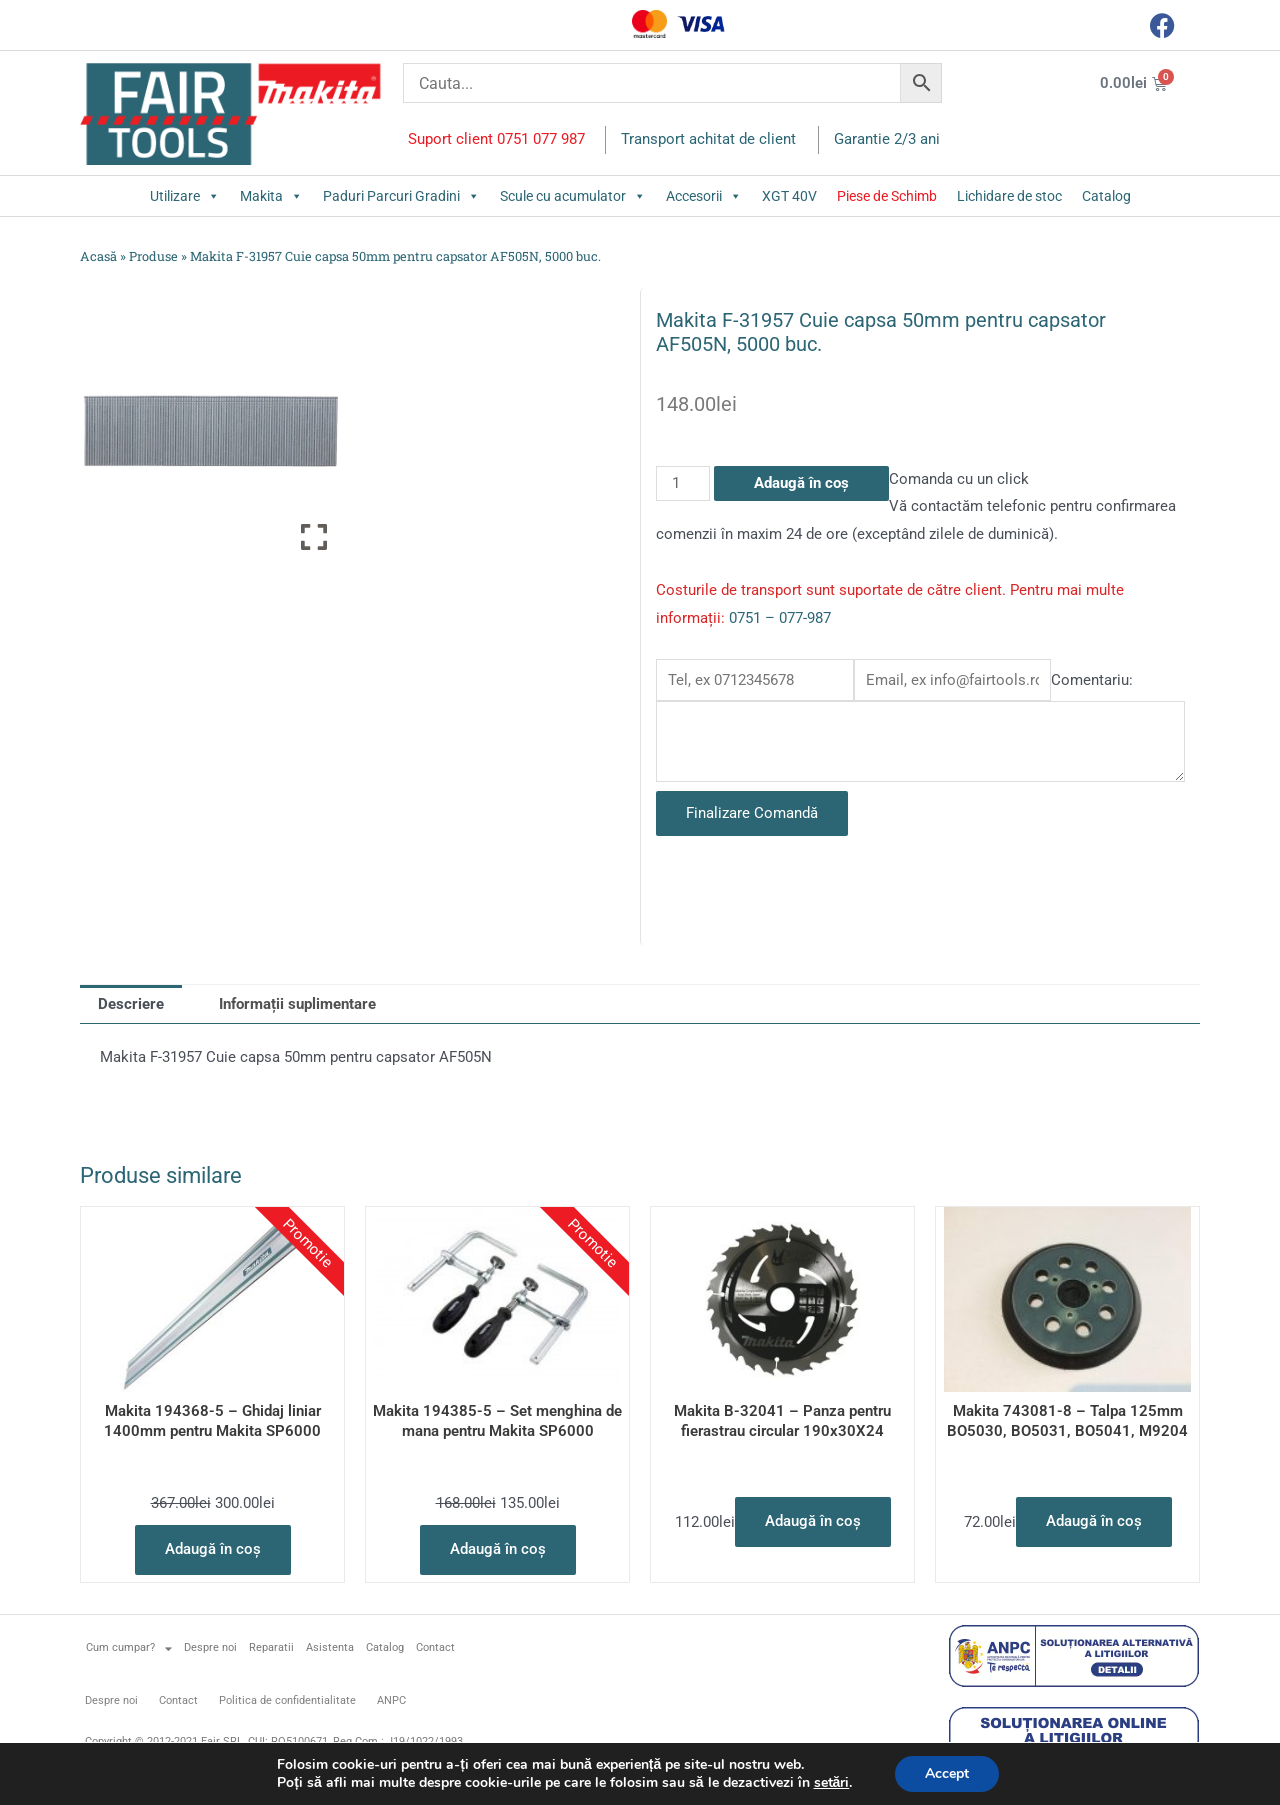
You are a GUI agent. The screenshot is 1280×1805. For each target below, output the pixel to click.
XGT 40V (789, 196)
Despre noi (210, 1647)
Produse (153, 256)
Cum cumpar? (129, 1648)
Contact (435, 1647)
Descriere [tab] (131, 1004)
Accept (947, 1773)
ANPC (391, 1700)
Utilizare (185, 196)
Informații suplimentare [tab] (297, 1004)
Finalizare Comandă (752, 813)
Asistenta (330, 1647)
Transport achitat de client (708, 139)
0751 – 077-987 (780, 618)
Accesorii (704, 196)
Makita (271, 196)
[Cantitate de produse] (683, 483)
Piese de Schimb (887, 196)
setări (832, 1783)
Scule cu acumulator (573, 196)
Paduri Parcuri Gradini (401, 196)
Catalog (1106, 196)
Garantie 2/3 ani (887, 139)
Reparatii (271, 1647)
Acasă (98, 256)
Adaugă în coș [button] (213, 1549)
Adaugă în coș (801, 483)
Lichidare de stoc (1009, 196)
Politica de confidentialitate (287, 1700)
